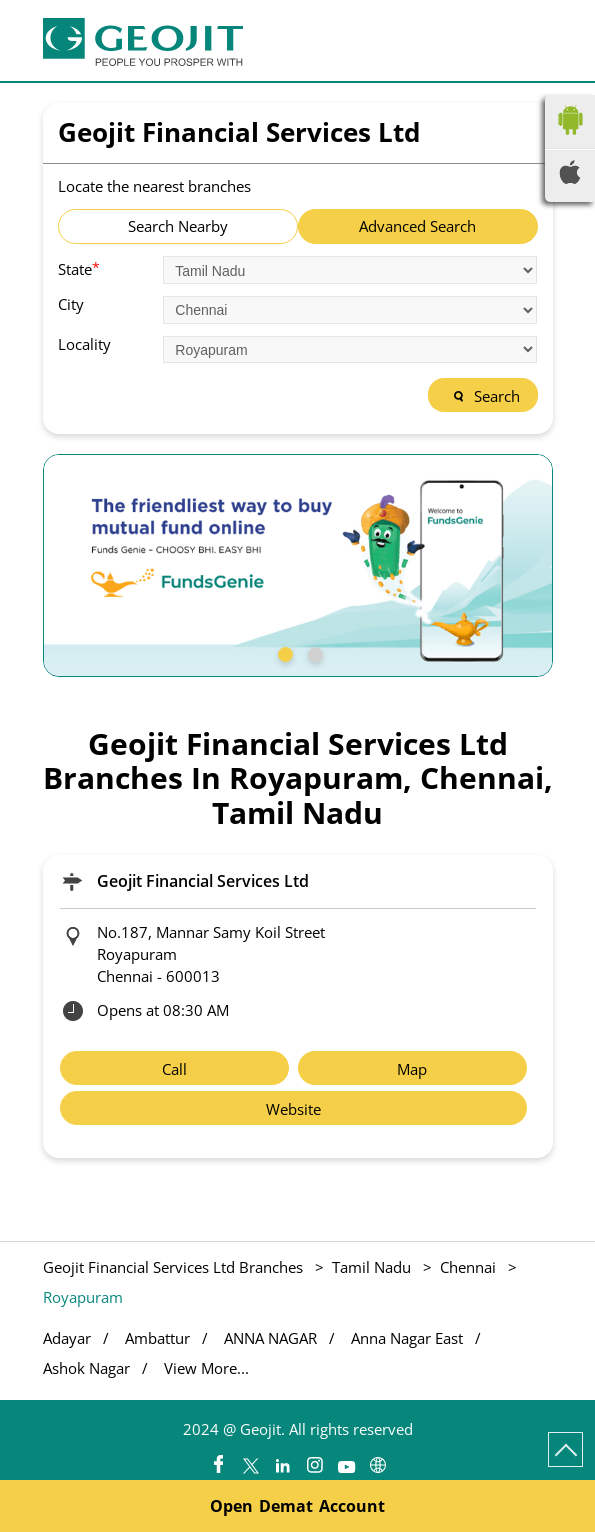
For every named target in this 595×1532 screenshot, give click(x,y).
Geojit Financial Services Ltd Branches (175, 1267)
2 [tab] (313, 652)
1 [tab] (283, 652)
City (71, 304)
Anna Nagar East (407, 1338)
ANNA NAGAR (270, 1338)
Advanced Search (417, 226)
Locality (84, 344)
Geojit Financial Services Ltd (203, 881)
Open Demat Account (297, 1506)
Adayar (67, 1338)
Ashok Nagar (86, 1368)
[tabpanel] (298, 565)
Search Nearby (178, 226)
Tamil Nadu (371, 1267)
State (79, 268)
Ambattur (157, 1338)
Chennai (468, 1267)
